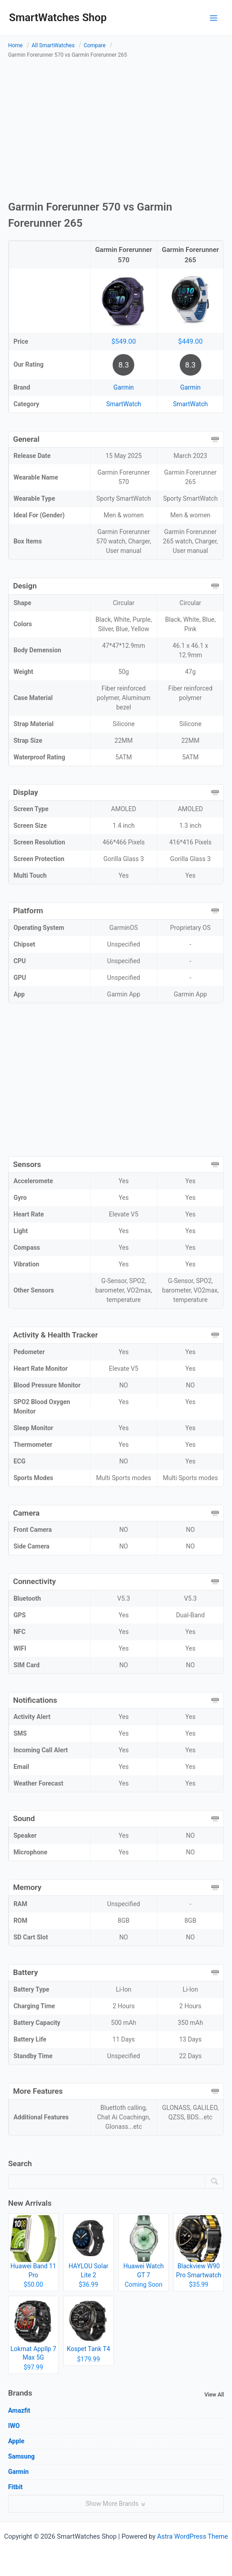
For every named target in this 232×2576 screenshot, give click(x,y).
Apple (16, 2441)
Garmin (124, 387)
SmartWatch (123, 404)
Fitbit (15, 2487)
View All (214, 2395)
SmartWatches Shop (58, 17)
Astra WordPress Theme (192, 2536)
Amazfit (19, 2410)
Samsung (21, 2456)
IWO (14, 2425)
